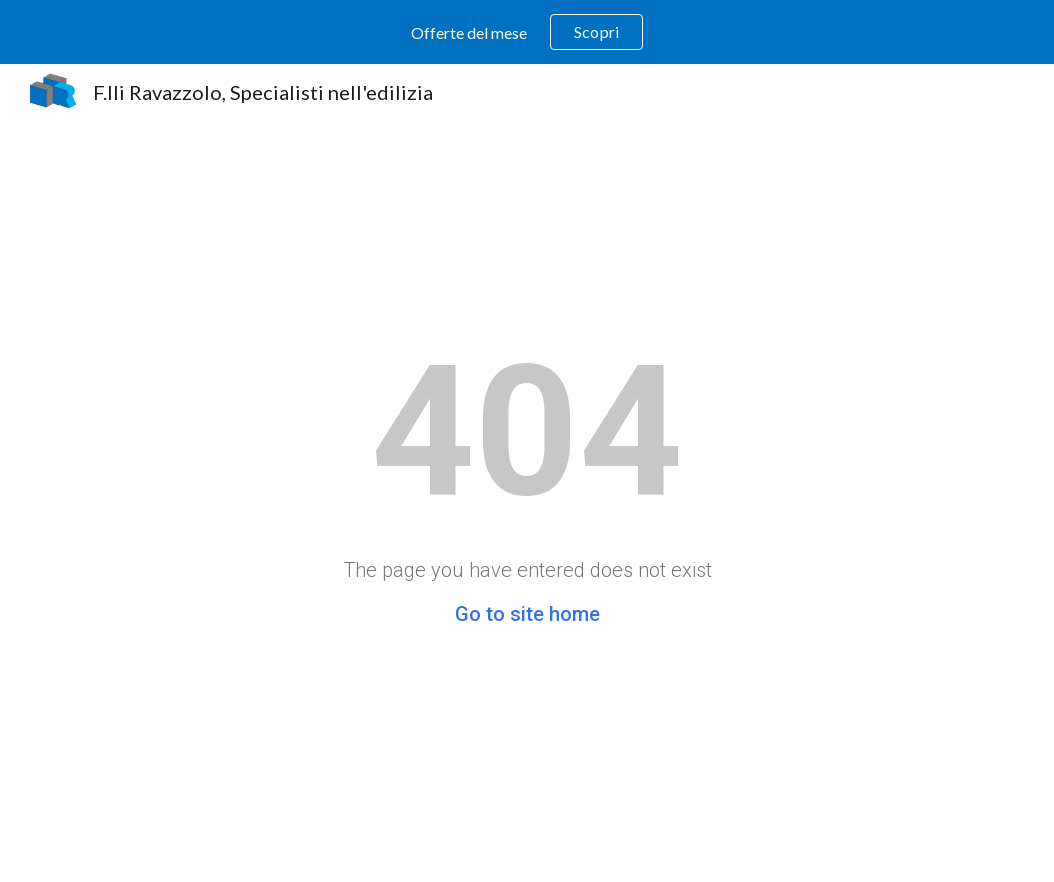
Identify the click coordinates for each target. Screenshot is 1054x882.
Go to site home (527, 614)
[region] (527, 32)
